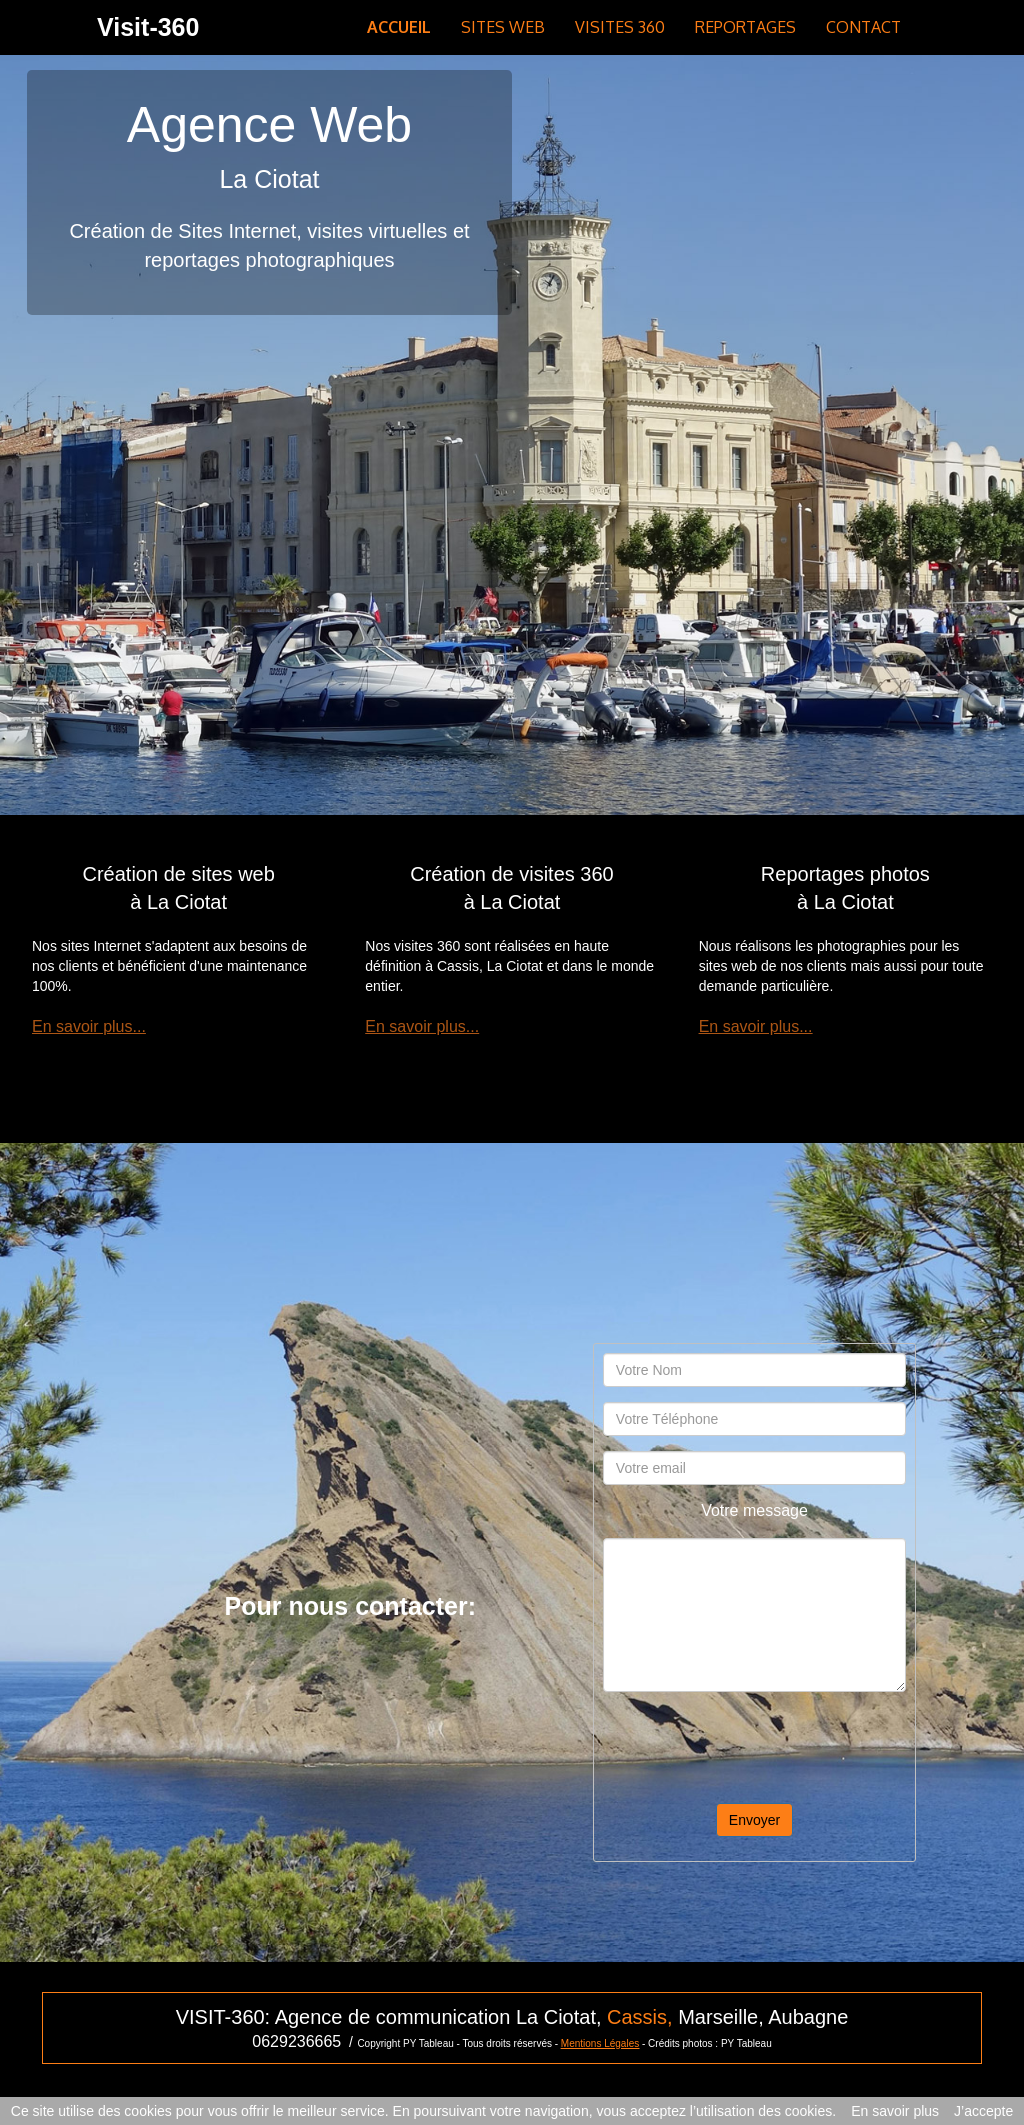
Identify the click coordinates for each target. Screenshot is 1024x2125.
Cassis (637, 2017)
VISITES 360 (620, 27)
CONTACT (863, 27)
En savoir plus (895, 2111)
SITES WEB (503, 27)
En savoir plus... (89, 1026)
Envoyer (754, 1820)
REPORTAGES (745, 27)
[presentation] (755, 1746)
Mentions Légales (600, 2043)
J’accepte (983, 2111)
